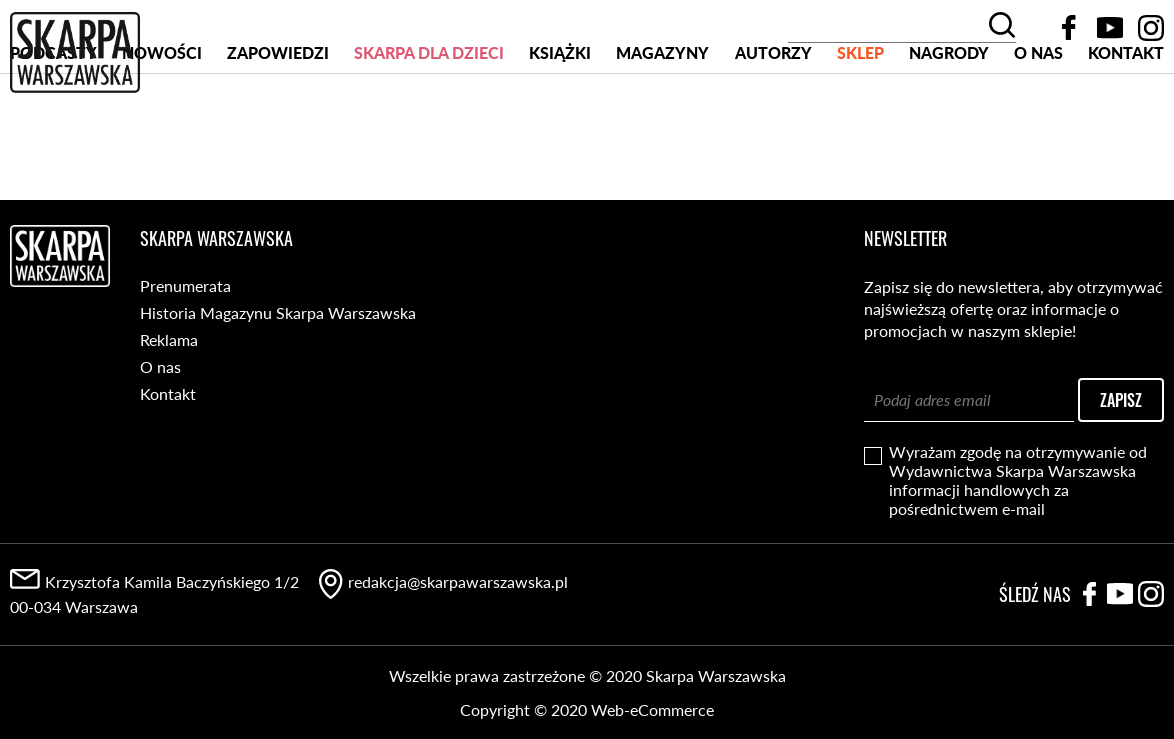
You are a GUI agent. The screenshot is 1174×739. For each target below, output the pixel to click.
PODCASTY (53, 128)
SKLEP (860, 128)
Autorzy (773, 128)
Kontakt (1126, 128)
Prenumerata (185, 285)
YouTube (1110, 28)
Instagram (1151, 28)
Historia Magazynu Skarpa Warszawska (278, 312)
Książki (560, 128)
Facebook (1069, 28)
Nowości (162, 128)
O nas (1038, 128)
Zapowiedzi (278, 128)
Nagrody (949, 128)
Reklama (169, 339)
